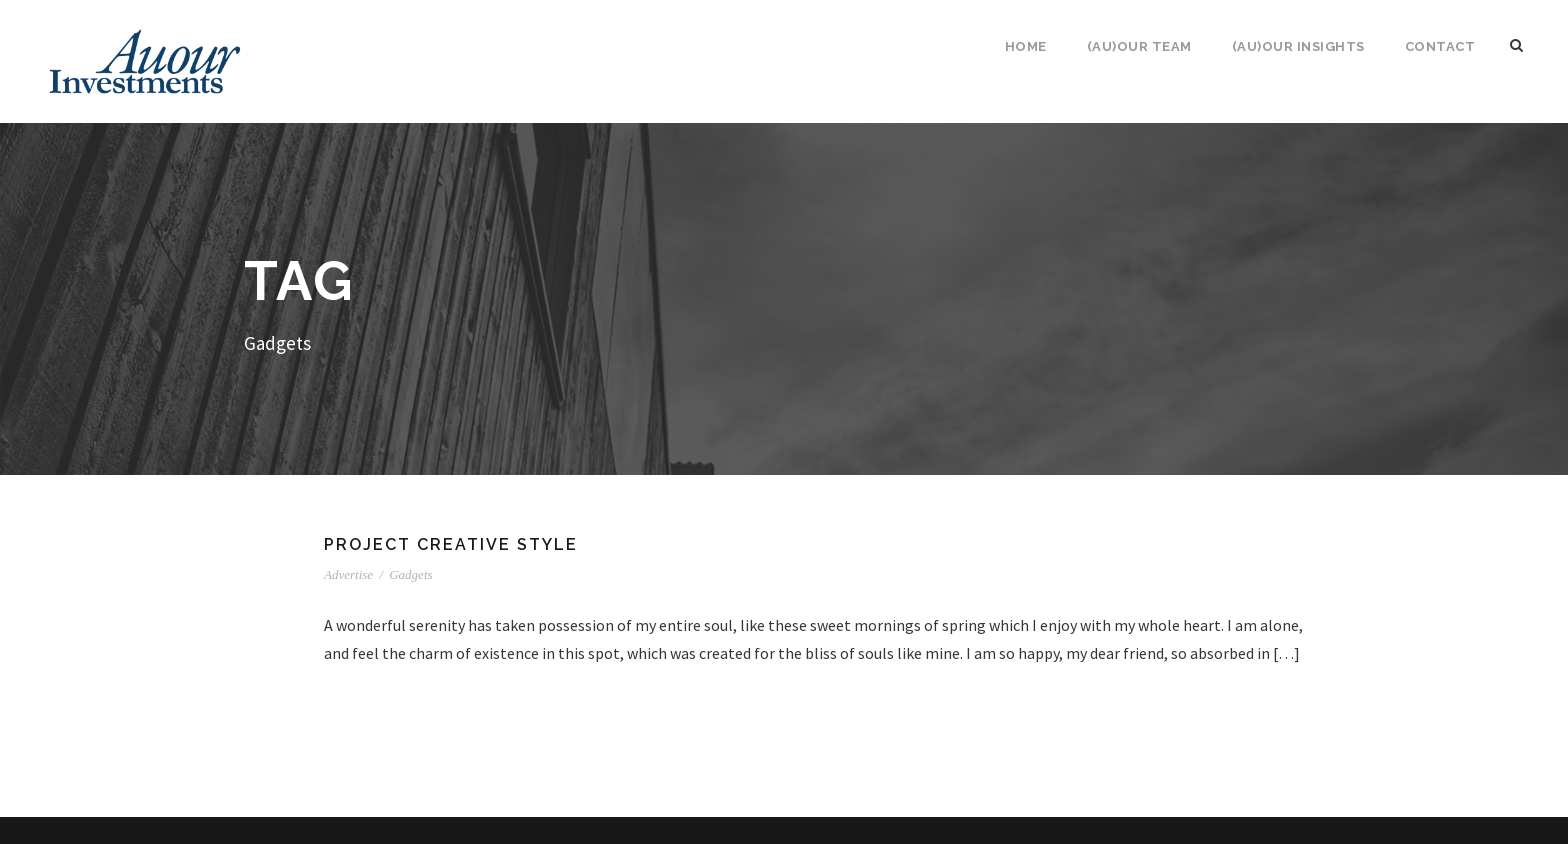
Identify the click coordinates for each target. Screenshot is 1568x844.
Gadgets (410, 574)
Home (1026, 46)
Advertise (348, 574)
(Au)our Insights (1298, 46)
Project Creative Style (451, 544)
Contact (1440, 46)
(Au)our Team (1139, 46)
